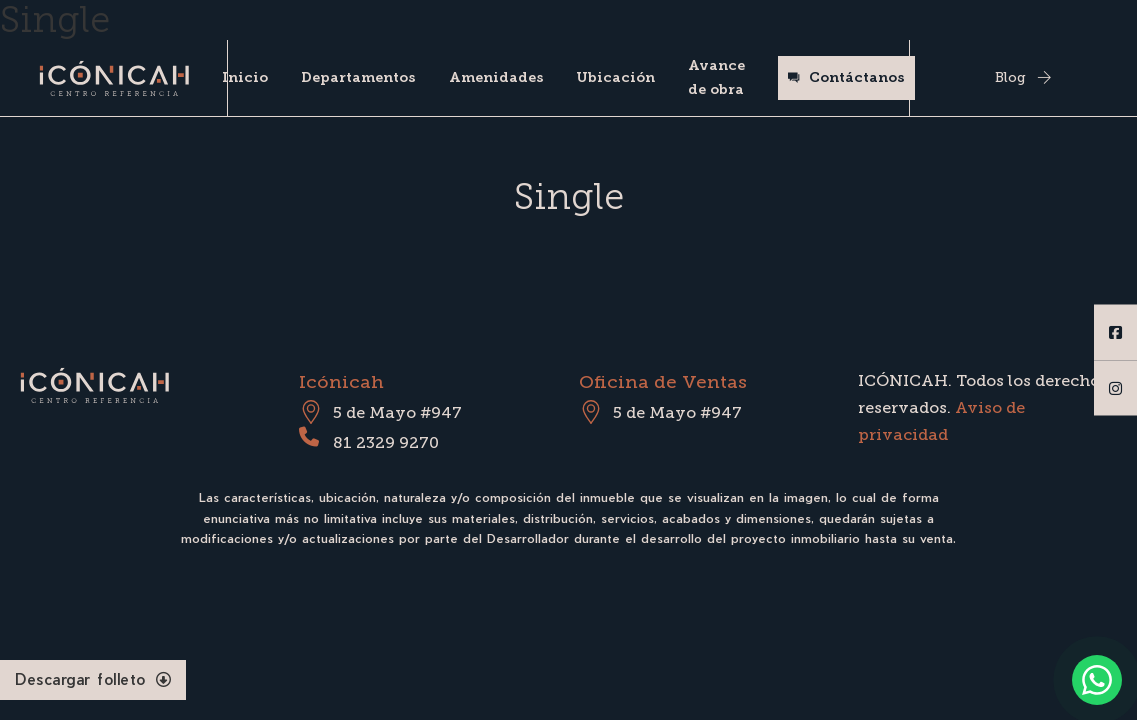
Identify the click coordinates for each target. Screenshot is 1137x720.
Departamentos (358, 77)
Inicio (245, 77)
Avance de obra (716, 77)
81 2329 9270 (386, 442)
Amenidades (496, 77)
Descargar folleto (93, 679)
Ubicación (615, 77)
